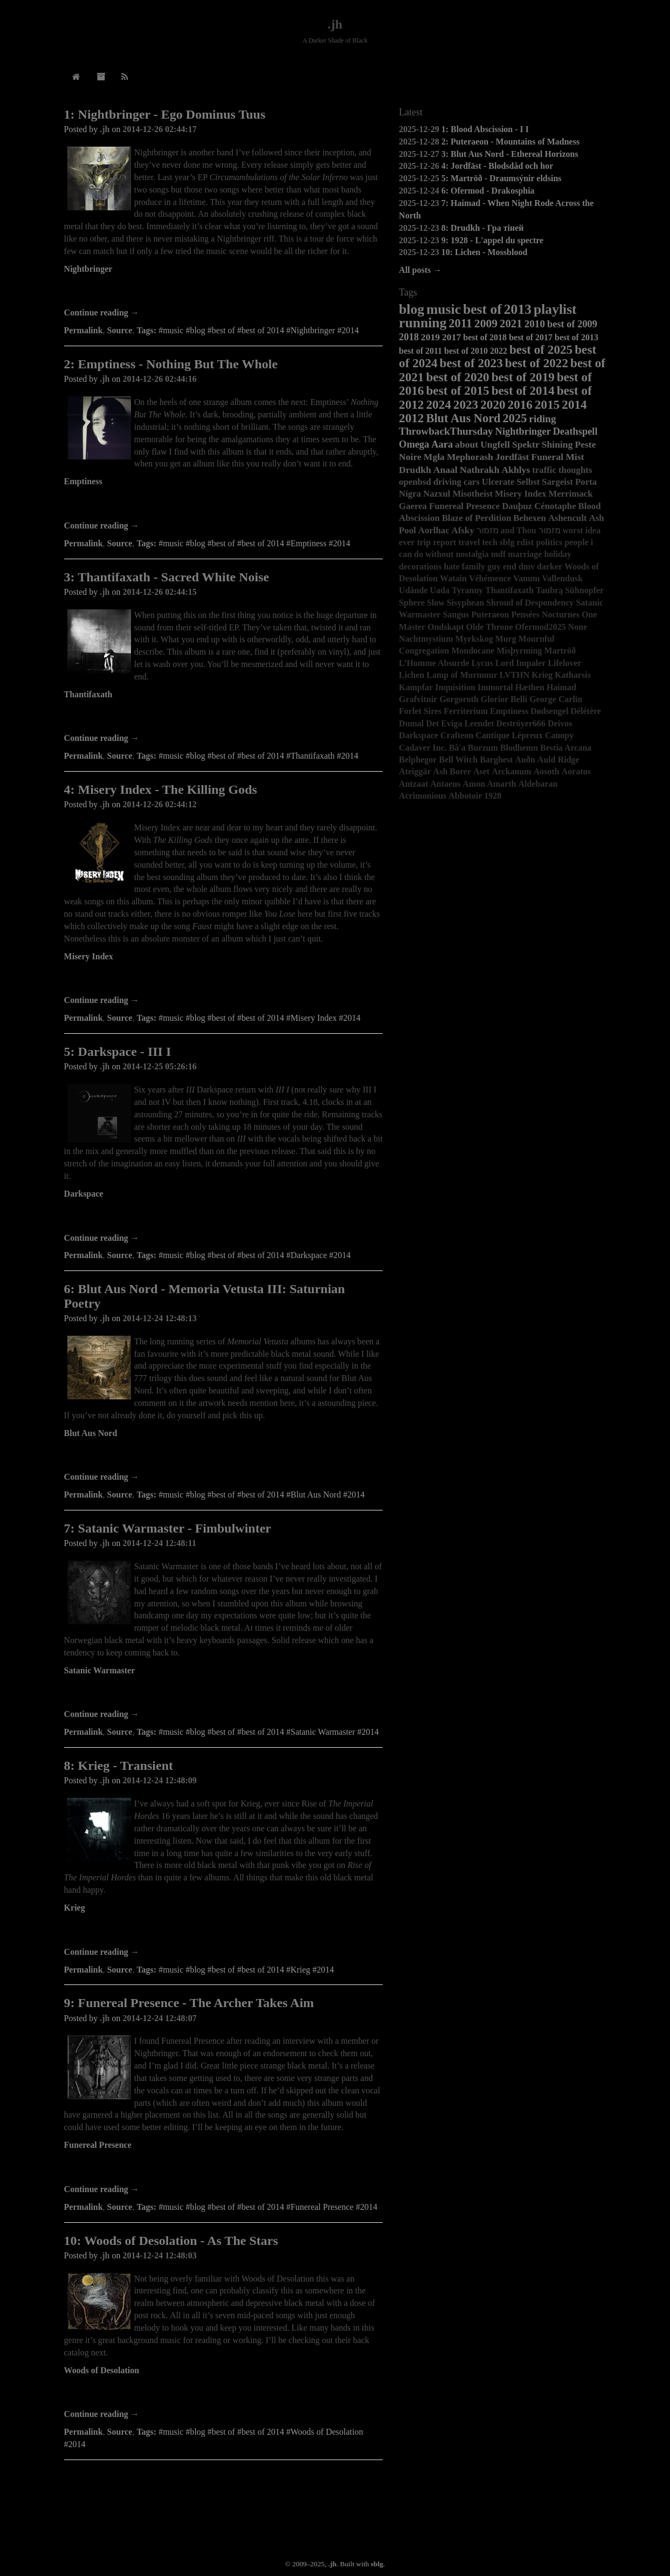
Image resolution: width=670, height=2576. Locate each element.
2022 (498, 350)
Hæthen (529, 687)
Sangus (456, 614)
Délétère (585, 711)
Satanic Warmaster (99, 1670)
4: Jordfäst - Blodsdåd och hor (497, 165)
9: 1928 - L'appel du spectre (492, 240)
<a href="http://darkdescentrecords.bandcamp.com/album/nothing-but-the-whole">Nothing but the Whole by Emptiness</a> (223, 504)
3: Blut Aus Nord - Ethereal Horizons (509, 154)
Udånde (413, 590)
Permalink (83, 330)
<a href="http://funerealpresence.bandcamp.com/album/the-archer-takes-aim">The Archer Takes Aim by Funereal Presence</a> (223, 2168)
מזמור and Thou (506, 530)
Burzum (483, 747)
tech (489, 542)
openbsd (415, 482)
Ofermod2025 (540, 626)
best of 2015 (457, 390)
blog (411, 309)
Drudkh (415, 469)
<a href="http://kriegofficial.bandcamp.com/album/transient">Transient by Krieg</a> (223, 1931)
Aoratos (576, 771)
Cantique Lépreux (509, 735)
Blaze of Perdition (477, 518)
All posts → (420, 269)
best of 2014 (523, 390)
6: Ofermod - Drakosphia (488, 190)
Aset (481, 771)
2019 (430, 337)
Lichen (411, 674)
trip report (436, 542)
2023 (465, 404)
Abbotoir (465, 795)
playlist (555, 309)
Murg (505, 638)
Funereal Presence (98, 2144)
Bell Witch (458, 759)
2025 (515, 418)
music (443, 309)
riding (542, 418)
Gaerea (413, 506)
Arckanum (511, 771)
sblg (507, 542)
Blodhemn (519, 747)
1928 (492, 795)
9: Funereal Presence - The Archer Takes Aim (189, 2003)
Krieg (74, 1907)
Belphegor (418, 759)
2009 (486, 323)
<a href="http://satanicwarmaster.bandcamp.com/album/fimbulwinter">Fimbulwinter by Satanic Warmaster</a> (223, 1693)
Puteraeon (490, 614)
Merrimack (571, 494)
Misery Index (88, 956)
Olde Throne (489, 626)
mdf (498, 554)
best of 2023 (471, 363)
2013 (517, 309)
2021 (511, 323)
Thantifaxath (88, 694)
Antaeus (445, 783)
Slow (436, 602)
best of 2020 (457, 377)
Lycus (482, 663)
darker (549, 566)
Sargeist (557, 482)
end (509, 566)
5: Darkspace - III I (117, 1052)
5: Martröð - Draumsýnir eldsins (501, 178)
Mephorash (470, 456)
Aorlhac (434, 530)
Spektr (526, 444)
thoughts (575, 470)
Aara (442, 444)
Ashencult (567, 518)
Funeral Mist (557, 456)
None (578, 626)
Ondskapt (445, 626)
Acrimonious (422, 795)
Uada (439, 590)
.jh (335, 24)
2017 (451, 337)
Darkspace (83, 1193)
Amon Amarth (489, 783)
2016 (520, 404)
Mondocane (472, 650)
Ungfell (495, 444)
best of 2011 (420, 350)
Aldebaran (537, 783)
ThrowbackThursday (446, 431)
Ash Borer (452, 771)
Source (120, 330)
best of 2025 (540, 349)
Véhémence (490, 578)
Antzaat (413, 783)
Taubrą (549, 590)
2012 (411, 418)
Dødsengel (549, 711)
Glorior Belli (504, 699)
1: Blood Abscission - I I (485, 129)
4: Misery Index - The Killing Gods (160, 789)
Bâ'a (457, 747)
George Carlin (555, 699)
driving (447, 482)
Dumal (411, 723)
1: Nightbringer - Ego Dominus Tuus (165, 114)
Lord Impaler (520, 663)
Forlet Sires (420, 711)
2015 (547, 404)
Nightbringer (88, 268)
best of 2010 (466, 350)
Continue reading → (101, 312)
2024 (438, 404)
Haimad (561, 687)
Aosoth (547, 771)
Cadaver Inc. (423, 747)
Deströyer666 (521, 723)
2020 (492, 404)
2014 (574, 404)
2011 (460, 323)
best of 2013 (576, 337)
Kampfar (416, 687)
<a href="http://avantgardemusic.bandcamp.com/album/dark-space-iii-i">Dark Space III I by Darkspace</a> (223, 1217)
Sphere (412, 602)
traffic (544, 470)
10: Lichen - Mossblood (484, 252)
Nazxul (436, 494)
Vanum (526, 578)
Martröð (560, 650)
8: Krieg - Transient (118, 1765)
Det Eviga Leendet (460, 723)
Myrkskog (474, 638)
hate (451, 566)
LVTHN (514, 674)
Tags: (146, 330)
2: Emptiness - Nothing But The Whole (171, 364)
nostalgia (471, 554)
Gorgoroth (459, 699)
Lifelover (564, 663)
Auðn (525, 759)
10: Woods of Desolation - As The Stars (171, 2241)
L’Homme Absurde (434, 663)
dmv (527, 566)
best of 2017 (530, 337)
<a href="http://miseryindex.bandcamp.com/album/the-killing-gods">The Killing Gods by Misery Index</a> (223, 979)
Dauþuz (517, 506)
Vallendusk (562, 578)
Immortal (495, 687)
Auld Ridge (558, 759)
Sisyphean (465, 602)
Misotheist (472, 494)
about (466, 444)
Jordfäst (512, 456)
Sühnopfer (584, 590)
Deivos (560, 723)
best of (482, 309)
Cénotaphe (555, 506)
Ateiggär (415, 771)
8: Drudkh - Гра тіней (482, 227)
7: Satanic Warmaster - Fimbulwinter (167, 1528)
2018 (409, 337)
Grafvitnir (418, 699)
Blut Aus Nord (91, 1433)
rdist (525, 542)
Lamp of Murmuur (462, 674)
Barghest (496, 759)
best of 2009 (572, 324)
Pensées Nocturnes (546, 614)
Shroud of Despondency (530, 602)
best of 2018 (485, 337)
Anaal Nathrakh (466, 469)
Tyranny (467, 590)
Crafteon (456, 735)
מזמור (549, 530)
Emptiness (83, 481)
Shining (557, 444)
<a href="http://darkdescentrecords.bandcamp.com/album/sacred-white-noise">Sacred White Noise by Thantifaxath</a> (223, 717)
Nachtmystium (426, 638)
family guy (481, 566)
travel (469, 542)
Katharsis (573, 674)
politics (549, 542)
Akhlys (515, 469)
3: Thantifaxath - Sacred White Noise (167, 577)
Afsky (463, 530)
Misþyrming (519, 650)
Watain (453, 578)
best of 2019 (523, 377)
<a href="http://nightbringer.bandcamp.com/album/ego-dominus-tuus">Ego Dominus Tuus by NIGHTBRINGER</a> (223, 292)
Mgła (434, 456)
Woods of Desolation (102, 2370)
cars (472, 482)
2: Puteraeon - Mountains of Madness (510, 141)
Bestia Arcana (565, 747)
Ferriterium (466, 711)
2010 (534, 323)
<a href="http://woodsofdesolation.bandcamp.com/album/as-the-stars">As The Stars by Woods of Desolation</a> (223, 2393)
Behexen (529, 518)
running (422, 323)
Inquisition (455, 687)
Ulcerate (498, 482)
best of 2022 (536, 363)
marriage (525, 554)
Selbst (528, 482)
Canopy (559, 735)
